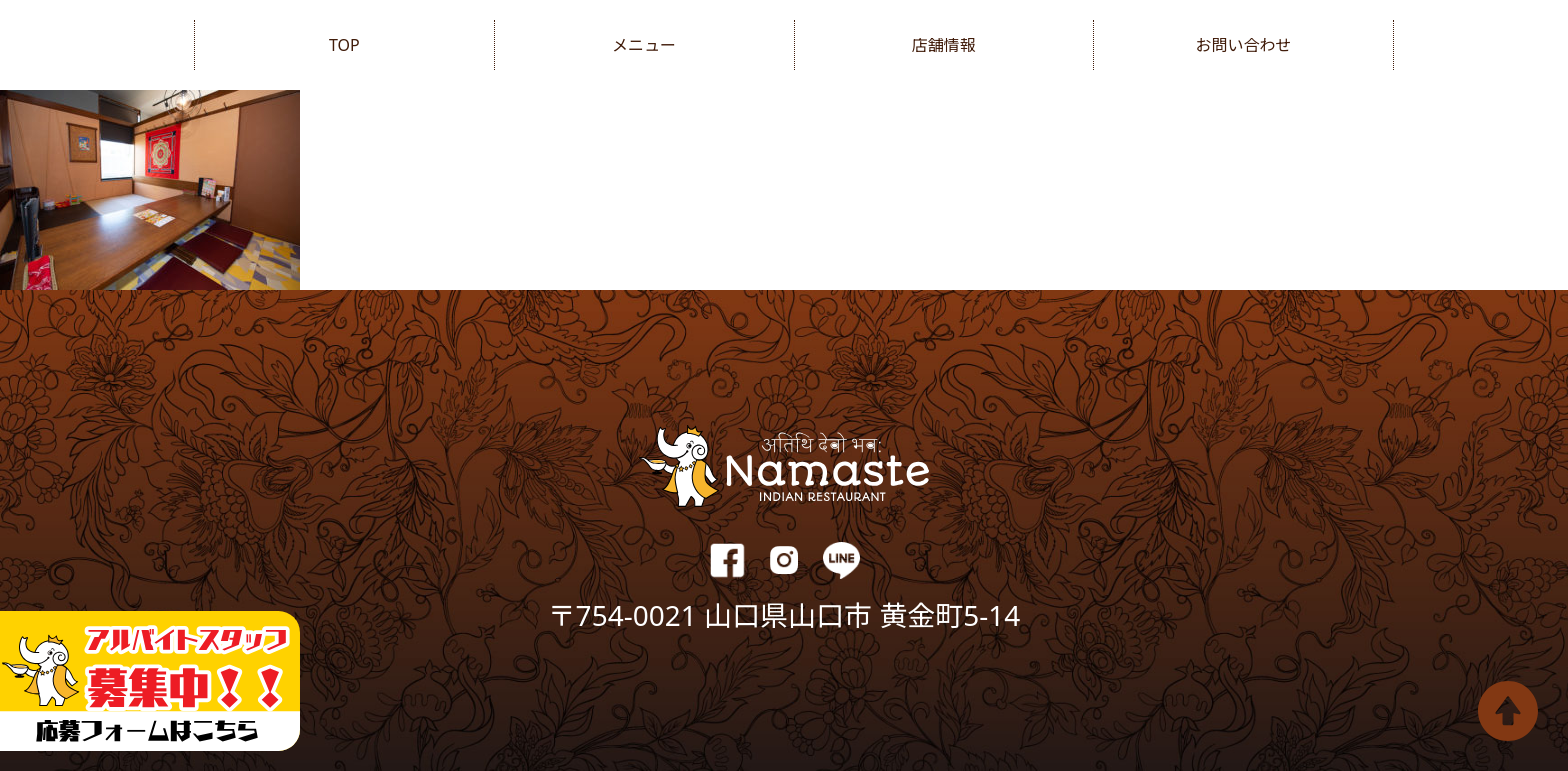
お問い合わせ (1244, 45)
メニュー (644, 45)
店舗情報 (944, 45)
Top (1508, 711)
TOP (344, 45)
